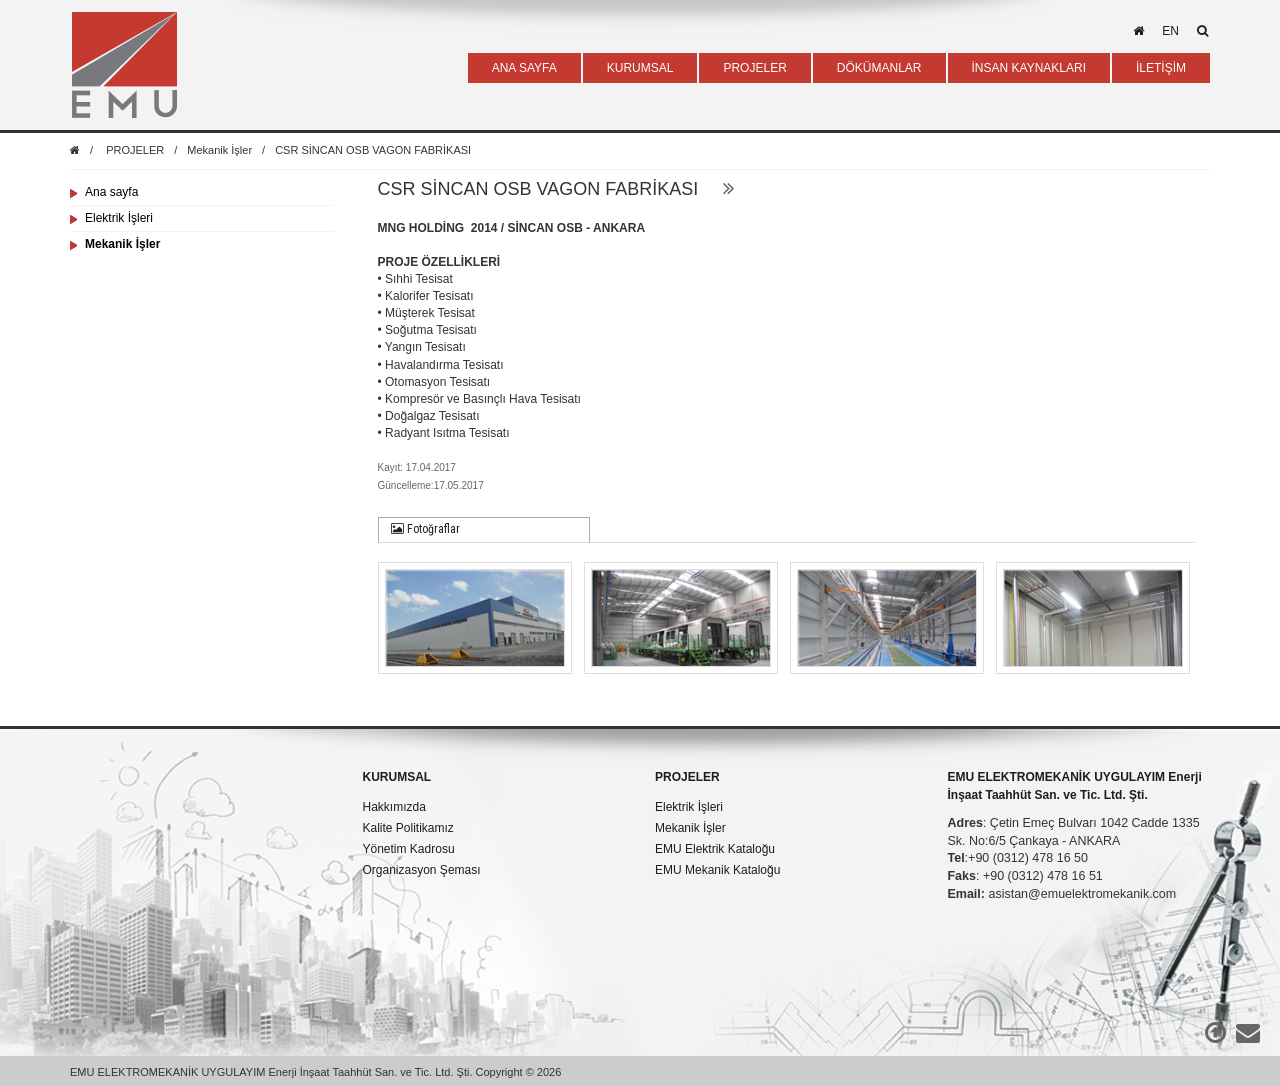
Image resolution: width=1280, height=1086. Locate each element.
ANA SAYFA (524, 68)
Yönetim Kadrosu (409, 849)
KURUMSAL (397, 777)
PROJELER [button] (754, 68)
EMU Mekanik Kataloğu (717, 870)
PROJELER (135, 150)
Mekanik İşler (219, 150)
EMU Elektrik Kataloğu (715, 849)
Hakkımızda (394, 807)
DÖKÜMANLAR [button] (879, 68)
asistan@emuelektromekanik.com (1082, 894)
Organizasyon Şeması (422, 870)
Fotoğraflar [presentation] (425, 529)
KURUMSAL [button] (640, 68)
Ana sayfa (111, 192)
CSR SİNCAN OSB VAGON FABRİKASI (373, 150)
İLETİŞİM (1161, 68)
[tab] (484, 530)
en (1170, 31)
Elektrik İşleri (119, 218)
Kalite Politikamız (408, 828)
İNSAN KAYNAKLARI (1029, 68)
